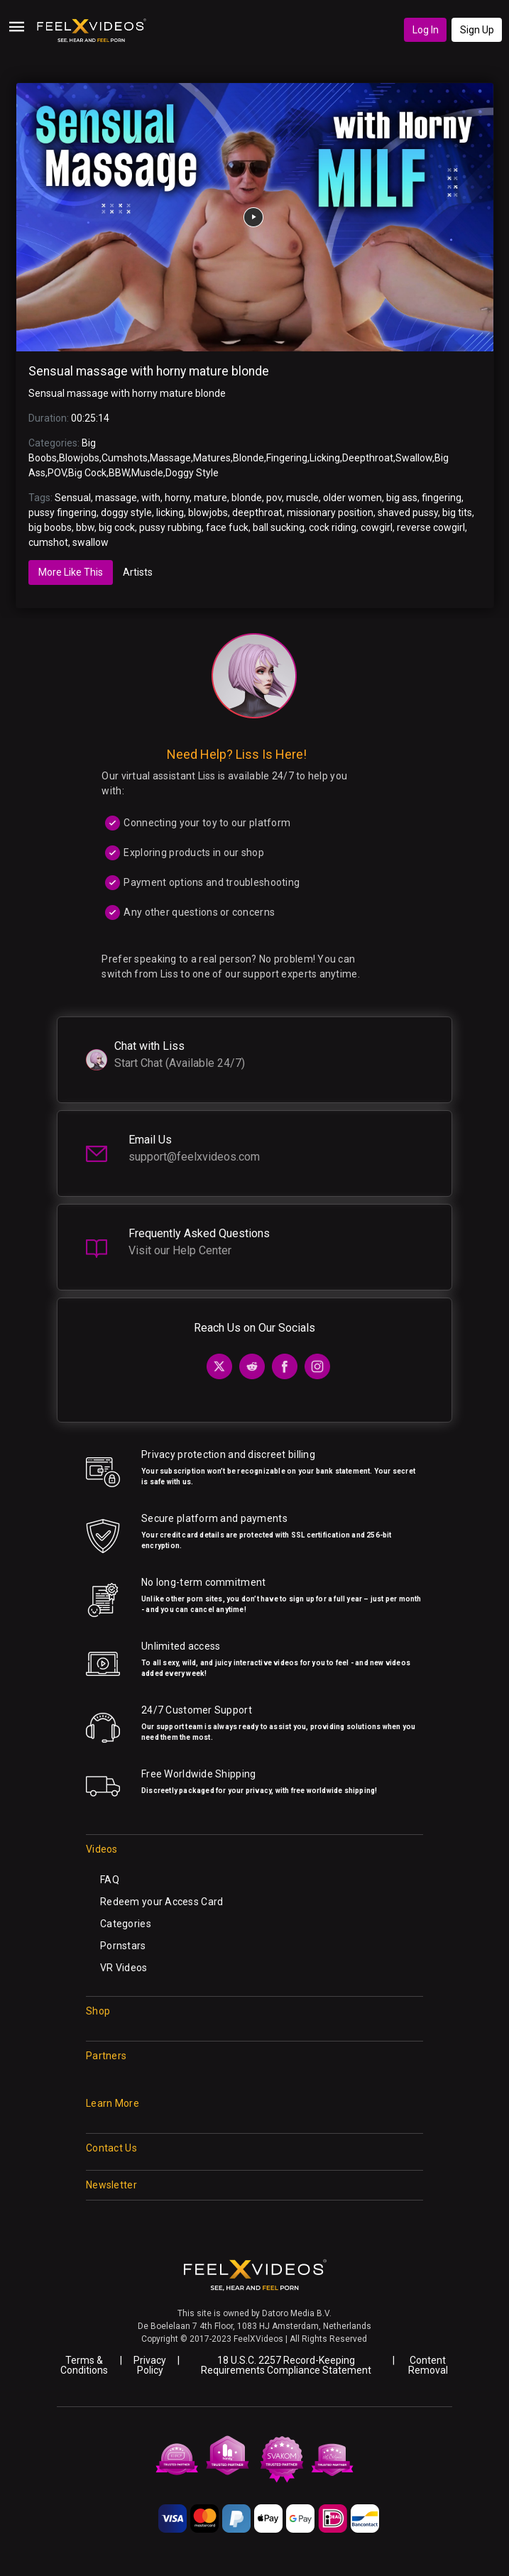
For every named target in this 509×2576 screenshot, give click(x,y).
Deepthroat (367, 458)
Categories (125, 1923)
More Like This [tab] (70, 572)
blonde (246, 497)
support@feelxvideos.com (194, 1156)
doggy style (126, 512)
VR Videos (124, 1967)
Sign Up (477, 29)
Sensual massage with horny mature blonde (148, 371)
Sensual (73, 497)
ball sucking (279, 527)
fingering (441, 497)
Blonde (248, 458)
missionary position (330, 512)
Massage (170, 458)
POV (57, 472)
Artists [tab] (138, 572)
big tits (457, 512)
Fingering (286, 458)
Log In (425, 29)
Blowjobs (79, 458)
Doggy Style (192, 472)
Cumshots (125, 458)
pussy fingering (62, 512)
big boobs (50, 527)
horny (177, 497)
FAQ (109, 1879)
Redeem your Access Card (161, 1901)
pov (274, 497)
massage (116, 497)
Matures (212, 458)
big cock (117, 527)
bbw (85, 527)
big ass (401, 497)
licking (170, 512)
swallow (90, 542)
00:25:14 (90, 418)
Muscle (147, 472)
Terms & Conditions (84, 2365)
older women (352, 497)
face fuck (227, 527)
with (150, 497)
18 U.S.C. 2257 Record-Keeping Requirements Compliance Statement (286, 2365)
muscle (302, 497)
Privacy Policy (149, 2365)
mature (210, 497)
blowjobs (208, 512)
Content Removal (428, 2365)
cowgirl (377, 527)
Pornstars (123, 1945)
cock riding (332, 527)
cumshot (48, 542)
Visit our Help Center (179, 1250)
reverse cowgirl (431, 527)
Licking (325, 458)
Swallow (413, 458)
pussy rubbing (170, 527)
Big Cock (87, 472)
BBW (119, 472)
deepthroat (257, 512)
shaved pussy (408, 512)
